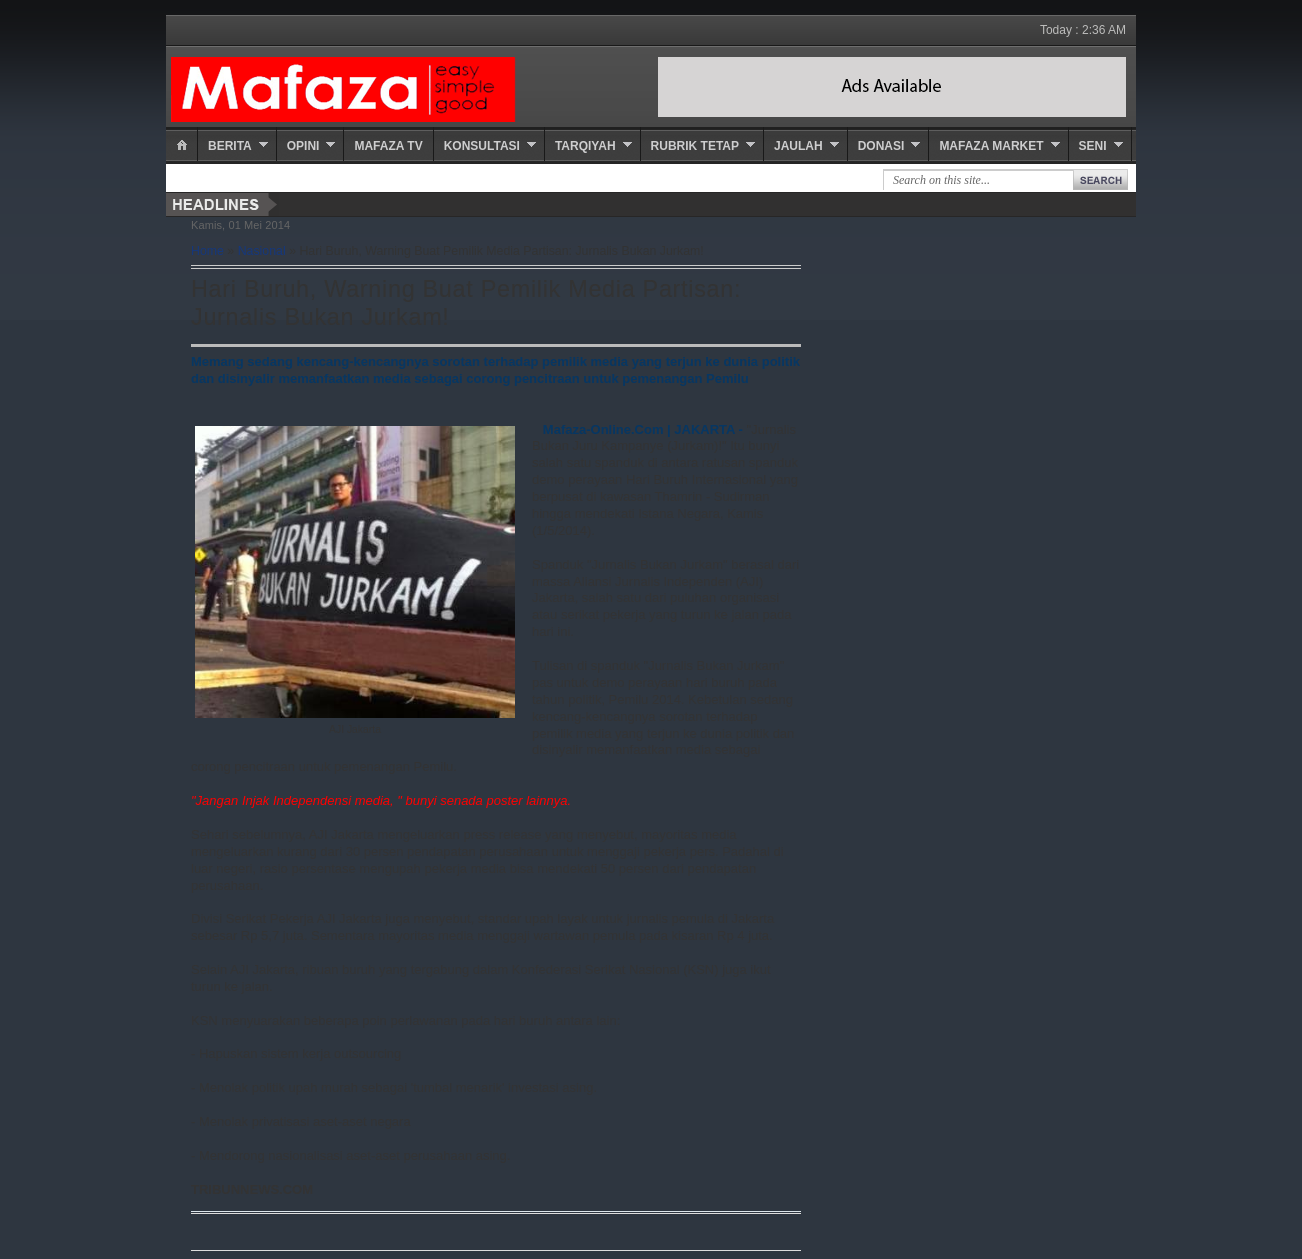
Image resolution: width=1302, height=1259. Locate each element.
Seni (1093, 146)
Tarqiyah (585, 146)
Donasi (881, 146)
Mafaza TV (388, 146)
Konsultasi (482, 146)
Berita (230, 146)
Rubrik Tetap (695, 146)
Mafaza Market (991, 146)
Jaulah (798, 146)
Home (207, 251)
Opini (303, 146)
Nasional (262, 251)
